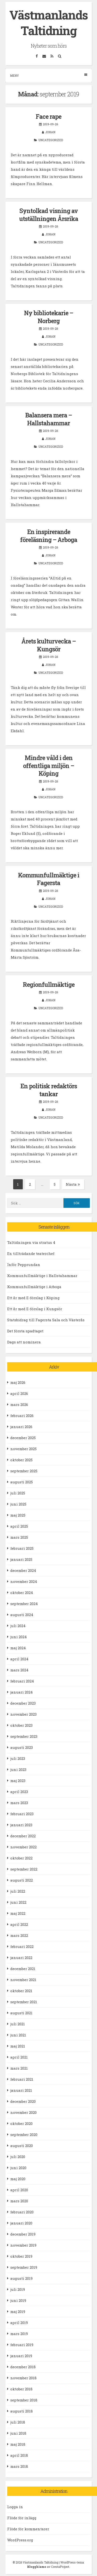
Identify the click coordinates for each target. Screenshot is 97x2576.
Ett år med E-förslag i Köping (33, 1297)
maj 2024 (18, 1647)
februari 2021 (21, 2079)
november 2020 (23, 2112)
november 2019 (23, 2245)
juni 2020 (18, 2167)
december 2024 (23, 1570)
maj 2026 (17, 1382)
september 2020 (23, 2134)
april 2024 (19, 1658)
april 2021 (19, 2057)
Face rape (48, 116)
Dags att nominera (24, 1342)
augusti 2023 (21, 1747)
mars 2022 (19, 1935)
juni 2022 (18, 1902)
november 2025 (23, 1448)
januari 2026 (21, 1426)
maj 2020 (17, 2178)
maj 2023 (17, 1780)
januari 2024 (21, 1692)
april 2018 (19, 2455)
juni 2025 (18, 1504)
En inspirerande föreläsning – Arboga (48, 536)
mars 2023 (19, 1802)
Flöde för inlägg (21, 2517)
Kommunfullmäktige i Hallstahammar (42, 1275)
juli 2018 (17, 2422)
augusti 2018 (21, 2411)
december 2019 (22, 2234)
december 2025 (23, 1437)
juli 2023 (17, 1758)
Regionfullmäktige (48, 985)
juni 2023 (18, 1769)
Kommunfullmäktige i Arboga (34, 1286)
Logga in (15, 2506)
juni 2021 (18, 2035)
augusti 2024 (21, 1614)
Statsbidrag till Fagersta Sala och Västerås (46, 1319)
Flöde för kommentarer (28, 2528)
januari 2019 (21, 2355)
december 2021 (22, 1968)
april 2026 (19, 1393)
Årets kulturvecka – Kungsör (48, 645)
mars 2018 (19, 2466)
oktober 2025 (21, 1459)
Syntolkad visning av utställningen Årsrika (48, 215)
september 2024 (24, 1603)
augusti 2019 (21, 2278)
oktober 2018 (21, 2389)
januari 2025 (21, 1559)
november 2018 (23, 2377)
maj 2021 (17, 2046)
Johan (50, 132)
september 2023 (23, 1736)
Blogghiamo (36, 2567)
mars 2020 (19, 2200)
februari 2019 (21, 2344)
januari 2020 (21, 2223)
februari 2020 (22, 2212)
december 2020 (23, 2101)
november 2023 (23, 1714)
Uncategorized (50, 140)
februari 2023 (22, 1813)
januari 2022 (21, 1957)
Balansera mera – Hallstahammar (48, 419)
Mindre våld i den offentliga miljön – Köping (48, 765)
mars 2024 (19, 1670)
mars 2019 (19, 2333)
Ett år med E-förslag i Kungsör (34, 1308)
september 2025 (23, 1470)
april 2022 (19, 1924)
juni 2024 (18, 1636)
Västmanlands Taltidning (48, 22)
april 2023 (19, 1791)
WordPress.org (20, 2540)
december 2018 (23, 2366)
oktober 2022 (21, 1858)
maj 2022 (17, 1913)
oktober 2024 (21, 1592)
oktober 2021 (21, 1990)
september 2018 (23, 2400)
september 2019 (23, 2267)
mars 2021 (19, 2068)
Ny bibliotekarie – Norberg (48, 317)
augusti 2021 (21, 2012)
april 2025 (19, 1526)
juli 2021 (17, 2024)
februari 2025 (22, 1548)
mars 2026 (19, 1404)
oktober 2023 (21, 1725)
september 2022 (23, 1869)
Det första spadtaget (25, 1331)
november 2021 (23, 1979)
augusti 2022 (21, 1880)
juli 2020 (17, 2156)
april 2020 (19, 2189)
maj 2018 (17, 2444)
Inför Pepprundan (23, 1264)
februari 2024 (22, 1681)
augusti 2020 (21, 2145)
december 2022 (23, 1835)
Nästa (73, 1184)
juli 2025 (17, 1493)
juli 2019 (17, 2289)
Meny (48, 75)
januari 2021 (21, 2090)
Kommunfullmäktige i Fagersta (48, 879)
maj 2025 (17, 1515)
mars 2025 (19, 1537)
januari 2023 (21, 1824)
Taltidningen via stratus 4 (31, 1242)
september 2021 (23, 2001)
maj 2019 (17, 2311)
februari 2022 (22, 1946)
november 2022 (23, 1847)
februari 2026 (22, 1415)
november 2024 (23, 1581)
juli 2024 (18, 1625)
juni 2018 (18, 2433)
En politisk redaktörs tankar (48, 1090)
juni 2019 (18, 2300)
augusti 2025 (21, 1482)
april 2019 (19, 2322)
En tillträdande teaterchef (30, 1253)
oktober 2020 (21, 2123)
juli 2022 (17, 1891)
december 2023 (23, 1703)
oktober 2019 (21, 2256)
